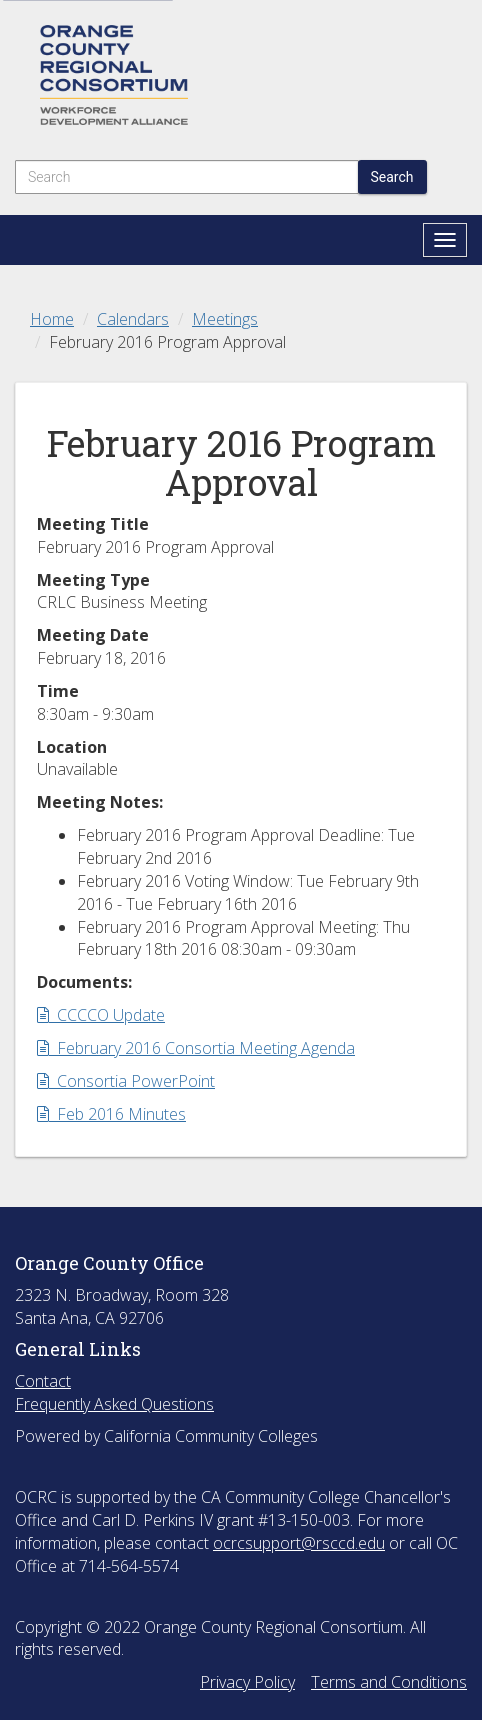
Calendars (133, 319)
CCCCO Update (101, 1015)
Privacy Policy (247, 1682)
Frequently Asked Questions (114, 1404)
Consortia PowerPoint (126, 1081)
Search (392, 177)
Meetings (225, 319)
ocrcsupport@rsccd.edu (299, 1543)
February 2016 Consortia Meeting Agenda (196, 1048)
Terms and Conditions (389, 1682)
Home (52, 319)
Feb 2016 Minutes (111, 1114)
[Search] (187, 177)
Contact (43, 1381)
